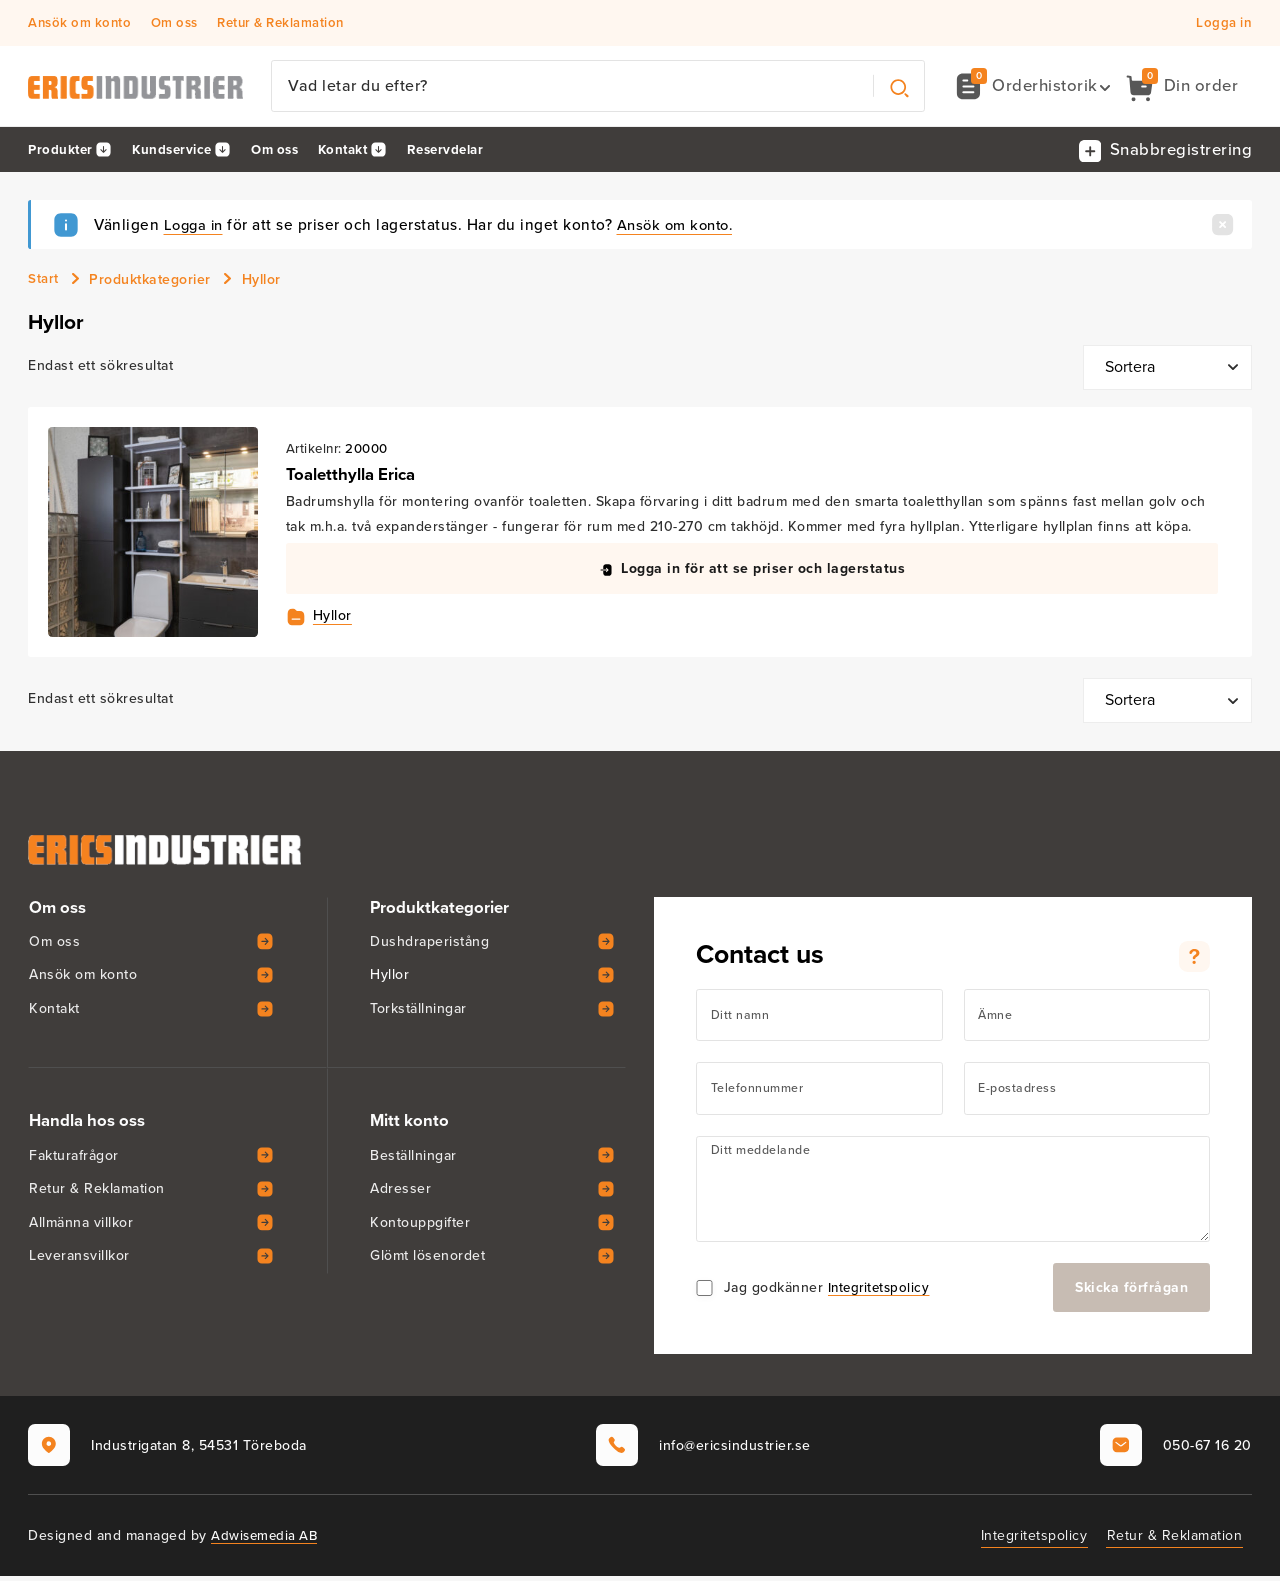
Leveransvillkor (79, 1260)
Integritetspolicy (881, 1292)
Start (44, 281)
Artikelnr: (317, 451)
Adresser (400, 1193)
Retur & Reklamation (280, 23)
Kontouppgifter (420, 1226)
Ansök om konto (79, 23)
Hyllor (335, 619)
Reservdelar (468, 151)
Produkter (62, 151)
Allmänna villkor (81, 1226)
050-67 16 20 (1176, 1450)
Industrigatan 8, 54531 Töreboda (167, 1450)
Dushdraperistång (429, 945)
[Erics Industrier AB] (143, 88)
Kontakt (360, 151)
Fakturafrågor (74, 1159)
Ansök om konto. (684, 226)
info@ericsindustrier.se (703, 1450)
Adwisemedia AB (266, 1540)
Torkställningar (418, 1013)
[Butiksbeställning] (1167, 370)
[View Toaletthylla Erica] (154, 536)
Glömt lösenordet (427, 1260)
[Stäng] (1222, 226)
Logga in (1223, 23)
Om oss (174, 23)
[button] (1031, 87)
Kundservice (178, 151)
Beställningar (413, 1159)
